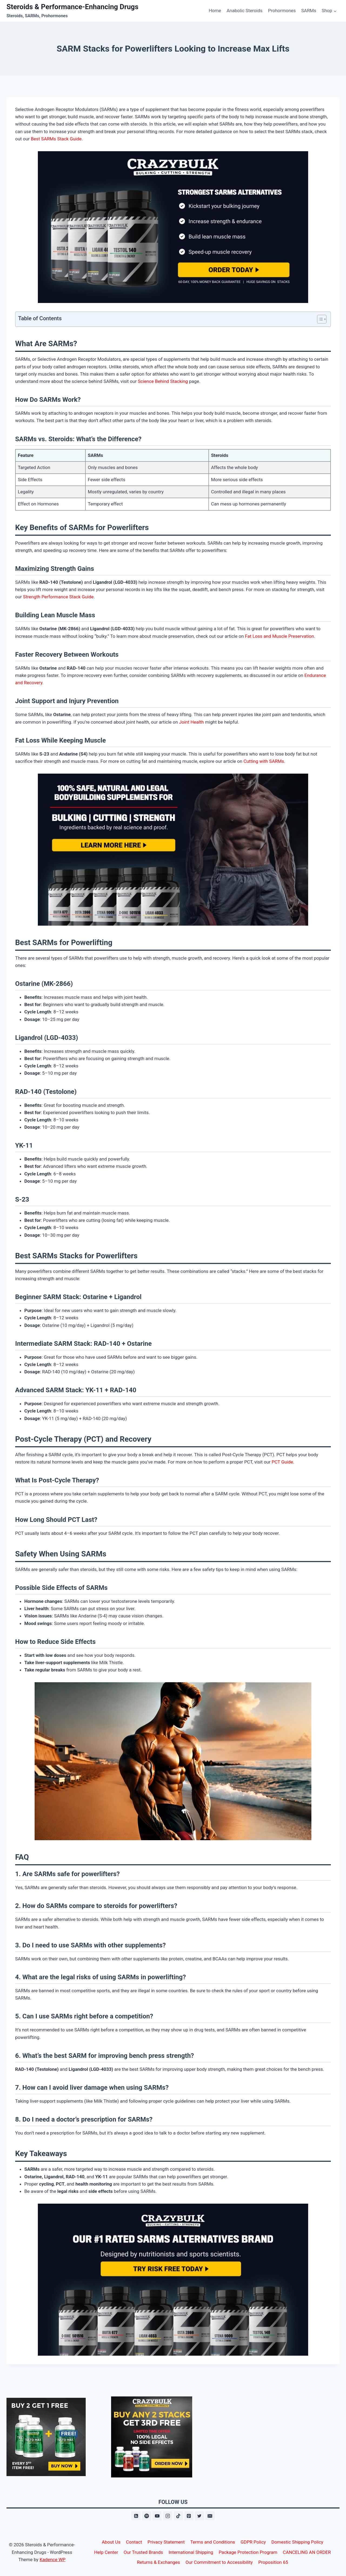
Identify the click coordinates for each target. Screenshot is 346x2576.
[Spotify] (146, 2515)
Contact (134, 2542)
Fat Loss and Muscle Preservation (279, 636)
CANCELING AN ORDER (307, 2552)
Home (215, 10)
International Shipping (190, 2552)
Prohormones (282, 10)
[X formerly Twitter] (199, 2515)
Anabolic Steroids (244, 10)
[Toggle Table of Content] (319, 319)
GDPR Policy (253, 2542)
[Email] (210, 2515)
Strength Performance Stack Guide (58, 596)
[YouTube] (157, 2515)
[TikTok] (178, 2515)
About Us (111, 2542)
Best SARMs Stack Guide (56, 138)
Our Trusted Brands (143, 2552)
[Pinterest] (189, 2515)
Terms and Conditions (212, 2542)
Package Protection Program (248, 2552)
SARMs (308, 10)
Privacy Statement (166, 2542)
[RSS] (136, 2515)
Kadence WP (52, 2559)
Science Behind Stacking (163, 381)
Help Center (106, 2552)
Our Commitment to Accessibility (219, 2562)
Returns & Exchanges (158, 2562)
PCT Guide (282, 1462)
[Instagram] (167, 2515)
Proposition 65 (273, 2562)
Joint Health (191, 722)
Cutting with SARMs (264, 761)
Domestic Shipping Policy (297, 2542)
